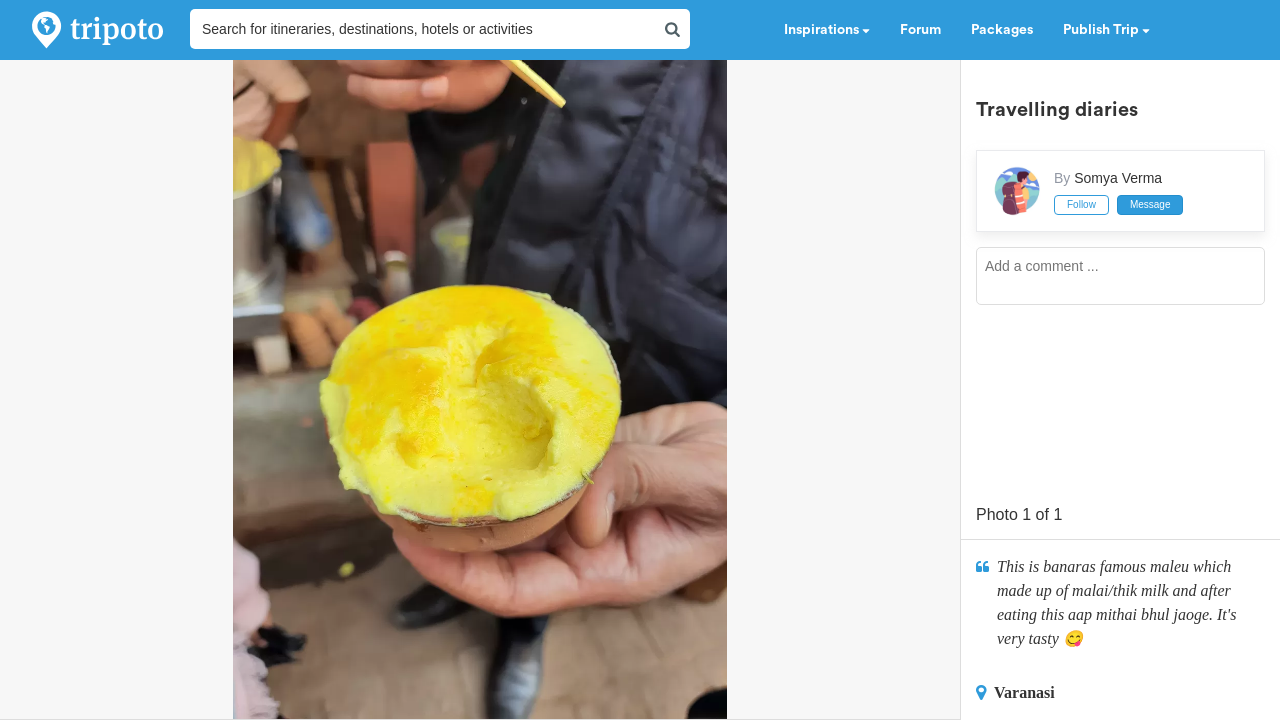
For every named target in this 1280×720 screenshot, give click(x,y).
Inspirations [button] (827, 30)
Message (1150, 204)
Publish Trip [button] (1106, 30)
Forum (920, 30)
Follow (1081, 204)
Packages (1002, 30)
